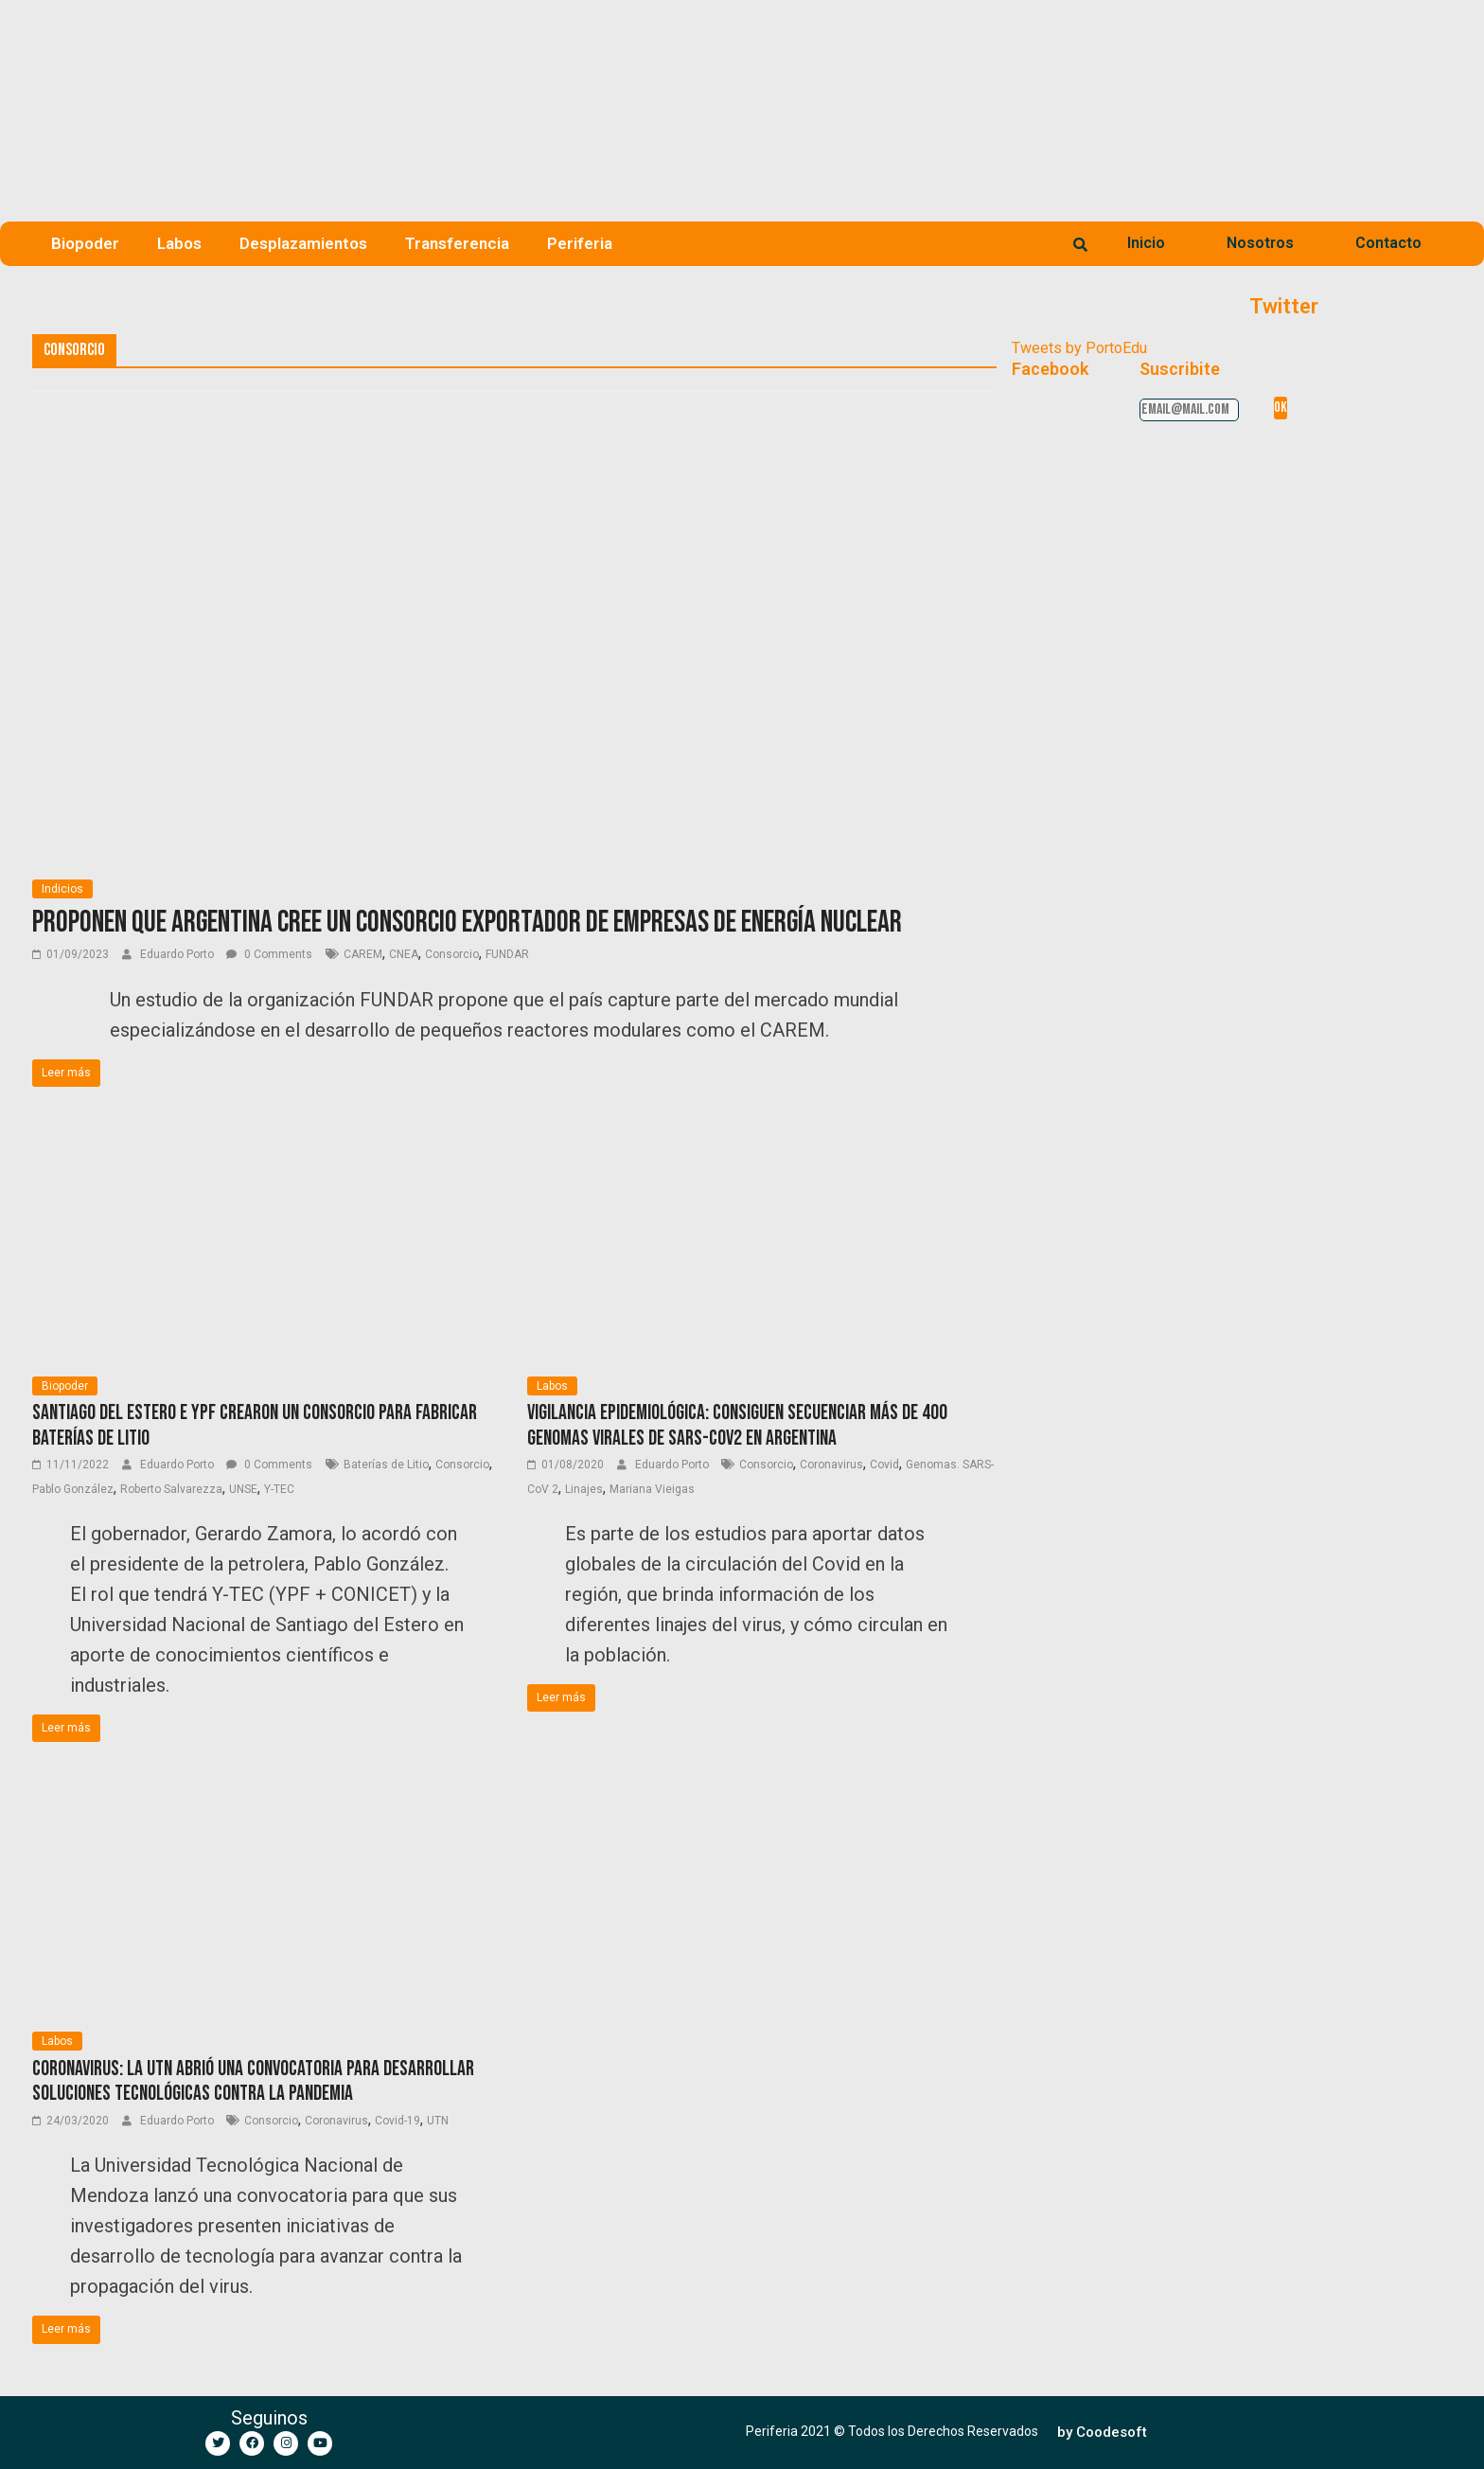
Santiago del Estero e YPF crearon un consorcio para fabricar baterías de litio (254, 1425)
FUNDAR (507, 954)
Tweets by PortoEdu (1079, 348)
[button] (1102, 2432)
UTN (438, 2120)
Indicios (62, 889)
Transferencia (457, 243)
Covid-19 (397, 2120)
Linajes (584, 1489)
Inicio (1146, 243)
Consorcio (452, 954)
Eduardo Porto (178, 954)
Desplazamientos (303, 243)
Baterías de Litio (386, 1464)
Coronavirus (831, 1464)
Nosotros (1260, 243)
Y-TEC (279, 1489)
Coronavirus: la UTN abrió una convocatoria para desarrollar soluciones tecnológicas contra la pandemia (253, 2081)
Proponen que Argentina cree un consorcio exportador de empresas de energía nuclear (467, 922)
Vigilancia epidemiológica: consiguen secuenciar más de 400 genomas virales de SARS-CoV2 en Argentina (737, 1425)
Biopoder (85, 243)
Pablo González (73, 1489)
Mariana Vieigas (652, 1489)
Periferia (579, 243)
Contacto (1388, 243)
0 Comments (269, 954)
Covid (884, 1464)
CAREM (363, 954)
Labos (179, 243)
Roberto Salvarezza (171, 1489)
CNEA (403, 954)
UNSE (243, 1489)
